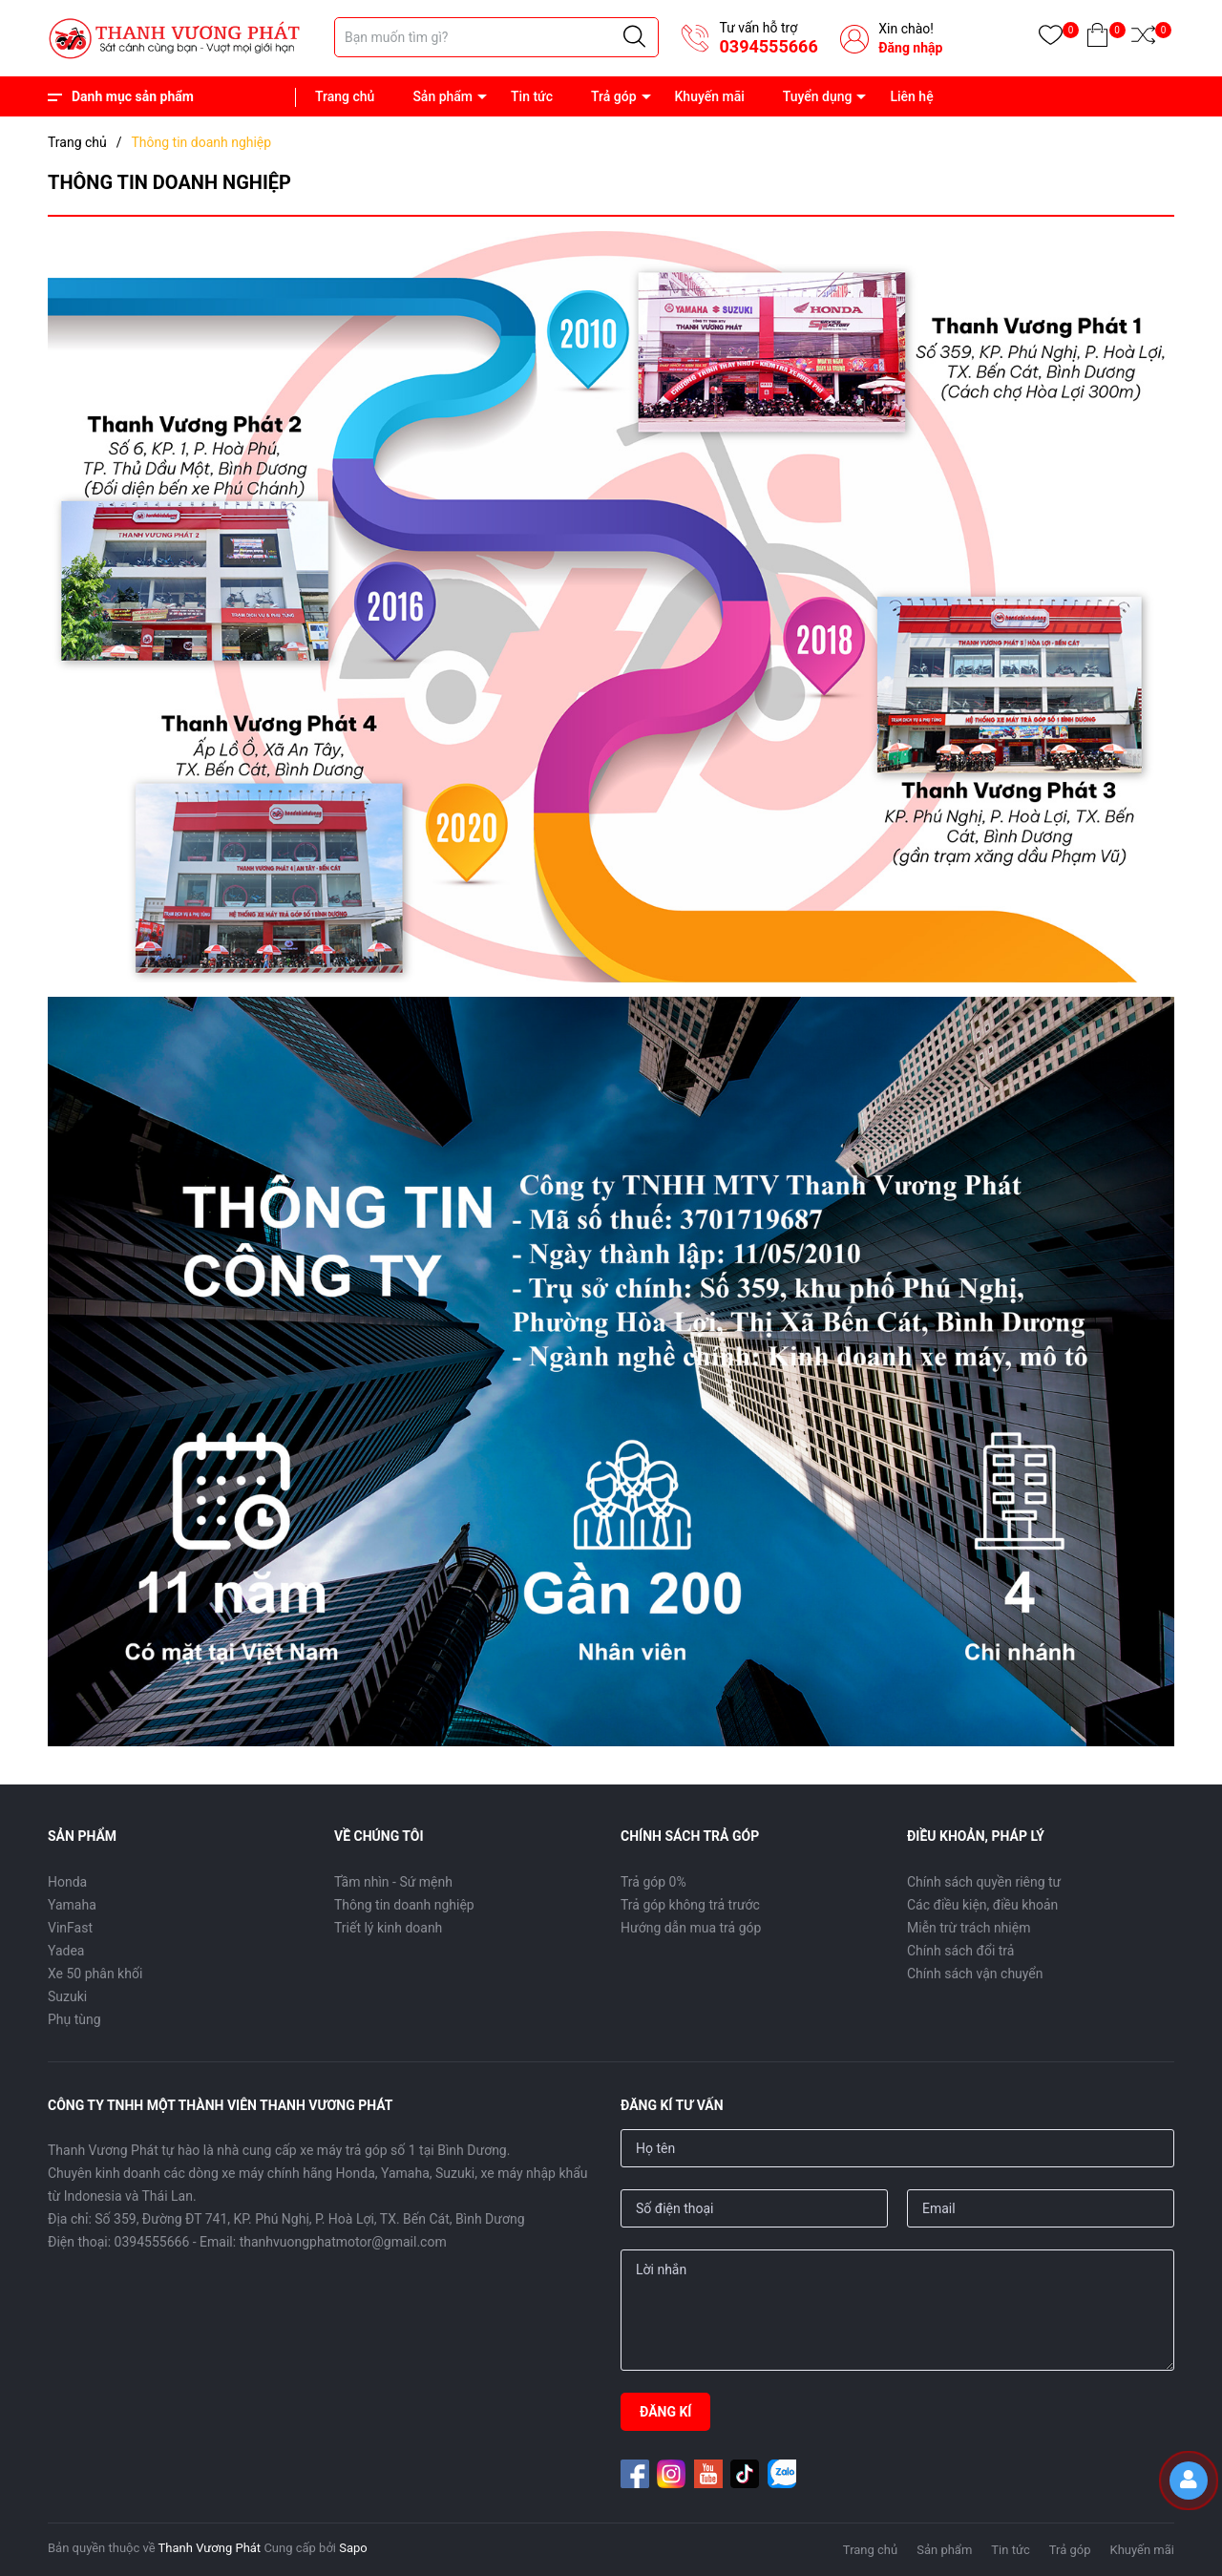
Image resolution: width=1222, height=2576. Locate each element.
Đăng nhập (910, 47)
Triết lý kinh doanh (388, 1927)
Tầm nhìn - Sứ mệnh (393, 1882)
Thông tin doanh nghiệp (404, 1904)
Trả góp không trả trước (690, 1904)
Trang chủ (344, 96)
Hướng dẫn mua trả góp (691, 1927)
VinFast (70, 1927)
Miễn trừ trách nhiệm (968, 1927)
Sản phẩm (442, 96)
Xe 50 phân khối (95, 1973)
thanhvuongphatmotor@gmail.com (343, 2241)
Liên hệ (911, 96)
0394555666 (768, 46)
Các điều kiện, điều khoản (982, 1904)
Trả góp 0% (653, 1882)
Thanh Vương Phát (210, 2548)
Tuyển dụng (818, 96)
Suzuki (67, 1996)
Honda (67, 1882)
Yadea (66, 1950)
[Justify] (634, 37)
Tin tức (532, 96)
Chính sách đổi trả (960, 1950)
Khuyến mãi (710, 96)
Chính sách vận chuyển (975, 1973)
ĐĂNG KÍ (665, 2411)
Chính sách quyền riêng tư (984, 1882)
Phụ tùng (74, 2019)
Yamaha (72, 1904)
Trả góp (614, 96)
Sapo (353, 2548)
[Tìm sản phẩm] (496, 37)
